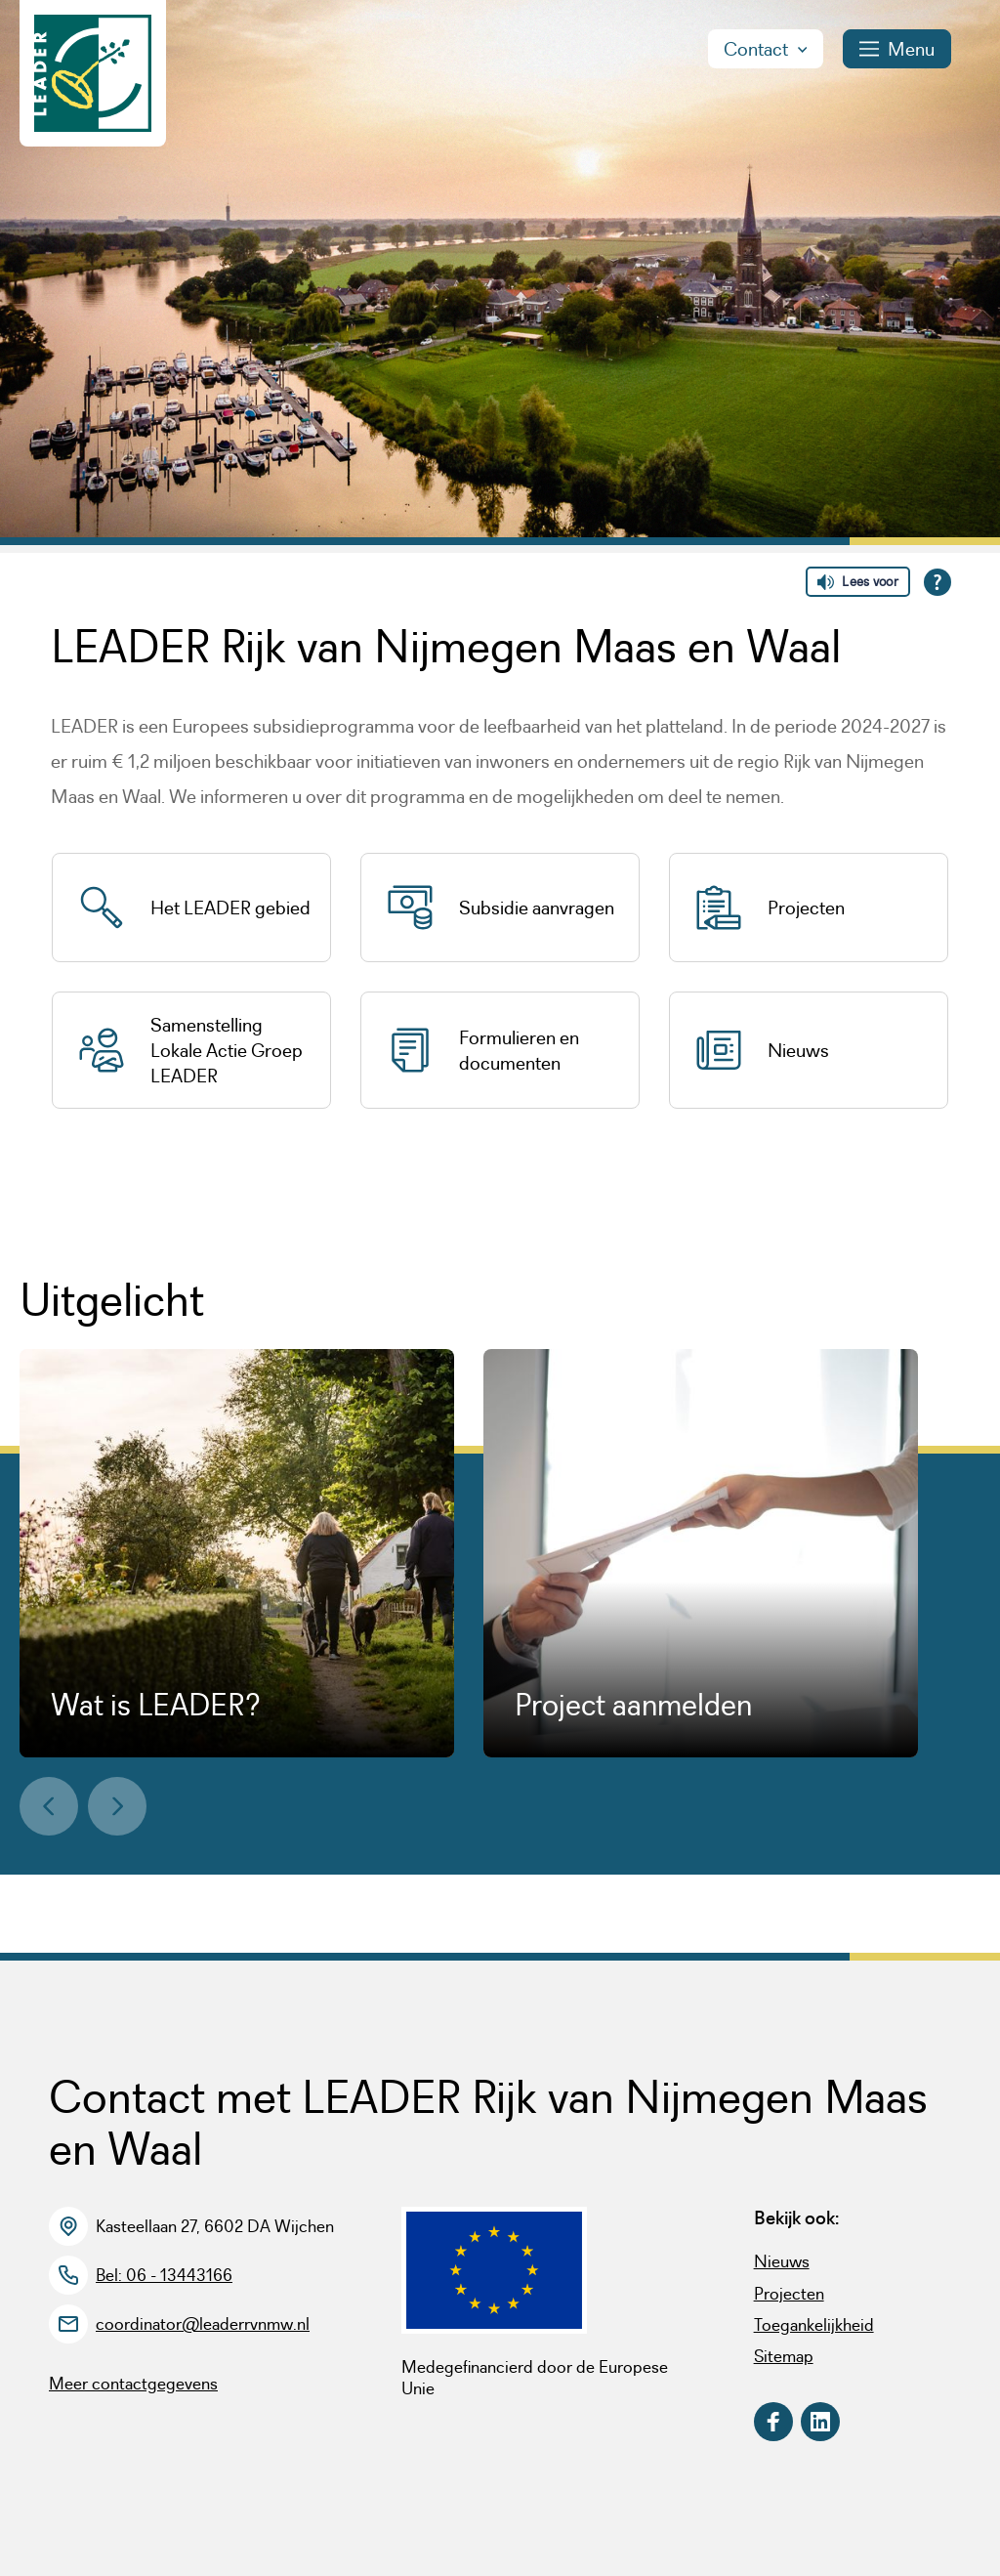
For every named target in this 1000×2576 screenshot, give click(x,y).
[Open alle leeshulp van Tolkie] (937, 582)
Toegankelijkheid (814, 2325)
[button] (49, 1806)
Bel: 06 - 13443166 (164, 2275)
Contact (766, 49)
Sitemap (783, 2356)
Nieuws (782, 2261)
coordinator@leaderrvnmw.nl (203, 2324)
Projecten (789, 2293)
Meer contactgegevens (133, 2383)
